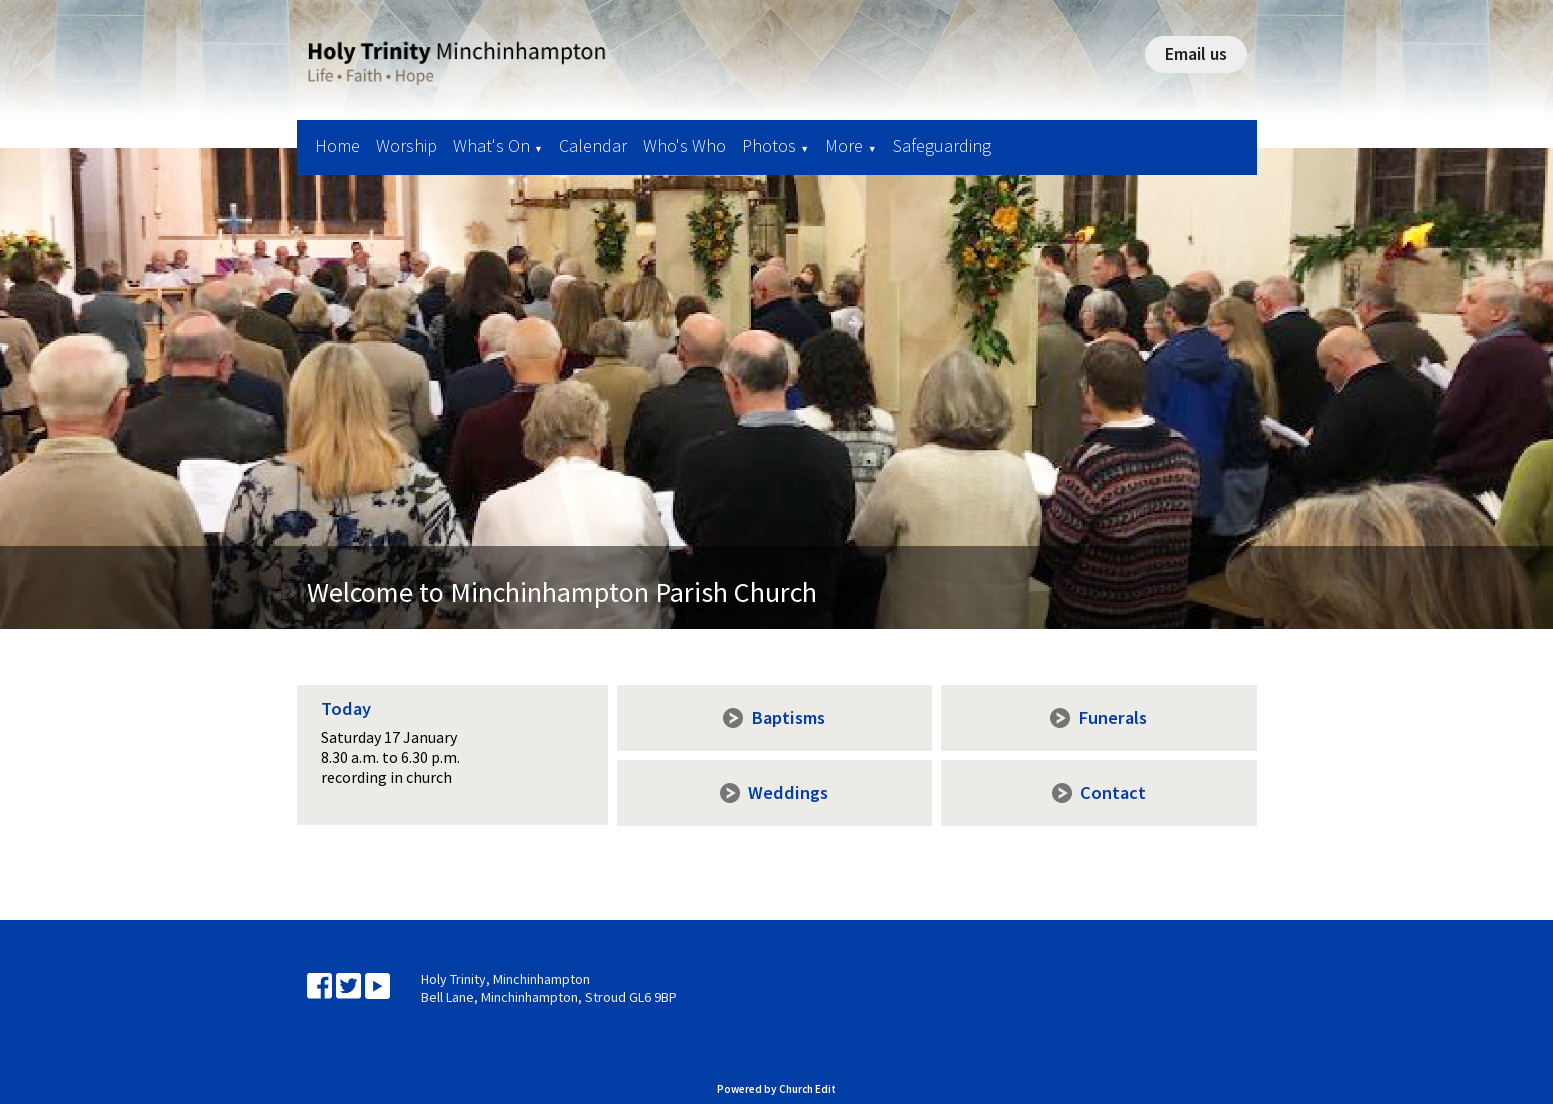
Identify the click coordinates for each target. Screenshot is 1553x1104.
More (844, 145)
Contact (1113, 792)
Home (337, 145)
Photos (769, 145)
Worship (406, 145)
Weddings (788, 792)
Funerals (1112, 717)
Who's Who (684, 145)
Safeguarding (942, 145)
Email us (1196, 53)
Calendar (593, 145)
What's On (491, 145)
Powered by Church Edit (776, 1089)
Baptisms (788, 717)
